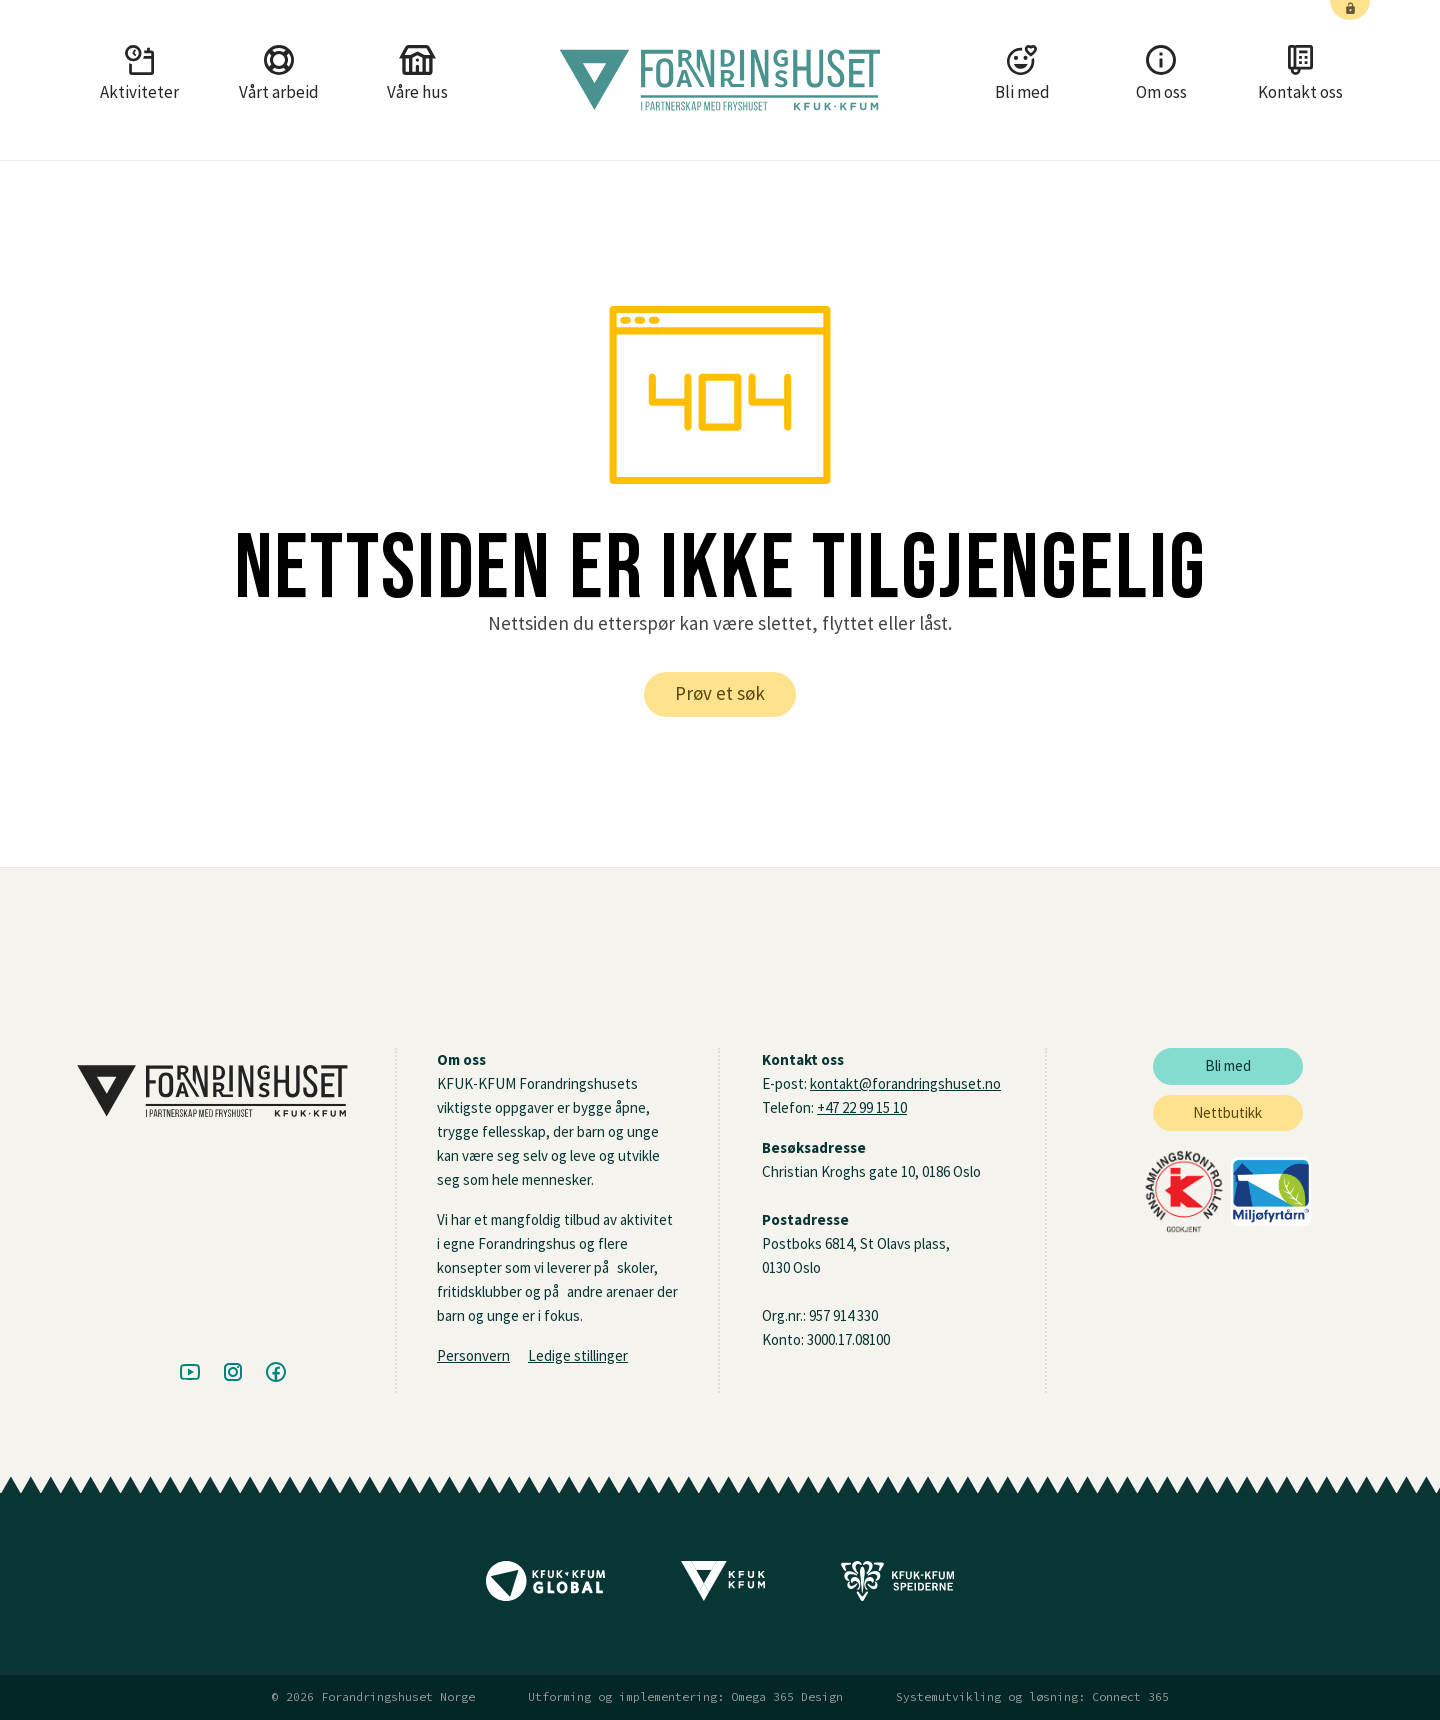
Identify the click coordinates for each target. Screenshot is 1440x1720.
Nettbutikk (1227, 1112)
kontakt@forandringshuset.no (905, 1083)
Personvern (473, 1355)
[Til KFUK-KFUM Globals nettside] (545, 1588)
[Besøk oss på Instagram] (233, 1373)
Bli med (1228, 1065)
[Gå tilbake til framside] (719, 80)
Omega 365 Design (787, 1697)
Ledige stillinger (578, 1355)
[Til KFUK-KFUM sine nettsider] (723, 1588)
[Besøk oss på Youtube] (190, 1373)
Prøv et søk (720, 693)
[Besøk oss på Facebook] (276, 1373)
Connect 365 (1130, 1697)
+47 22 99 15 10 (862, 1107)
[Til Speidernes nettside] (897, 1588)
